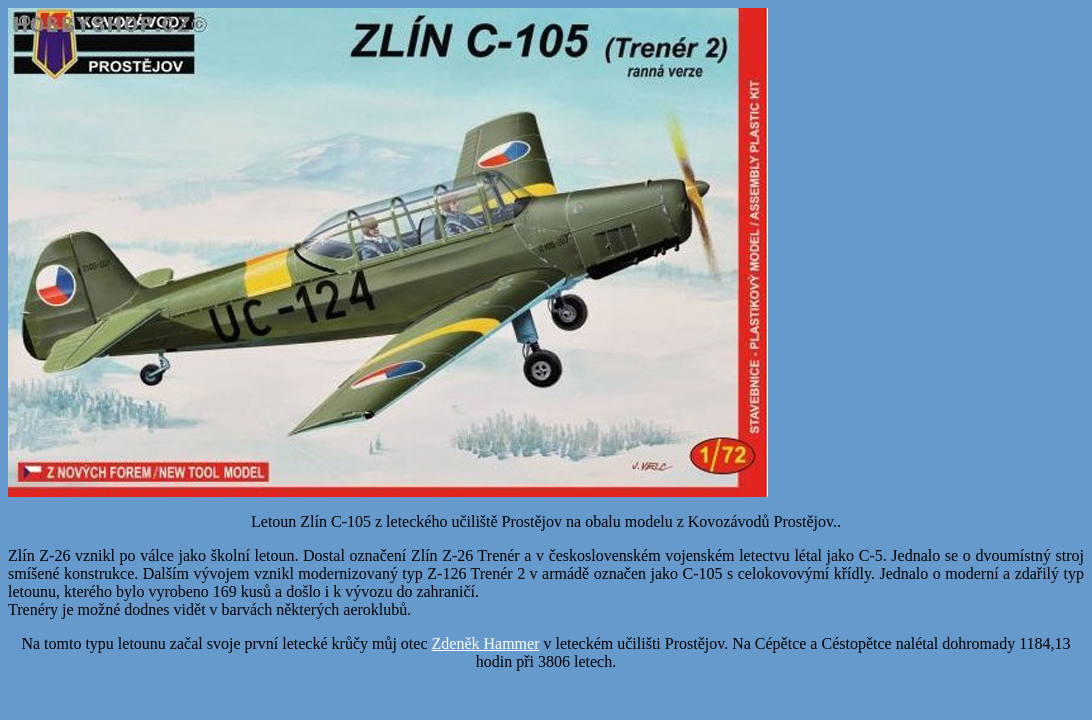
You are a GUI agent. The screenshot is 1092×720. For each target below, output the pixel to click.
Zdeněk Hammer (486, 643)
